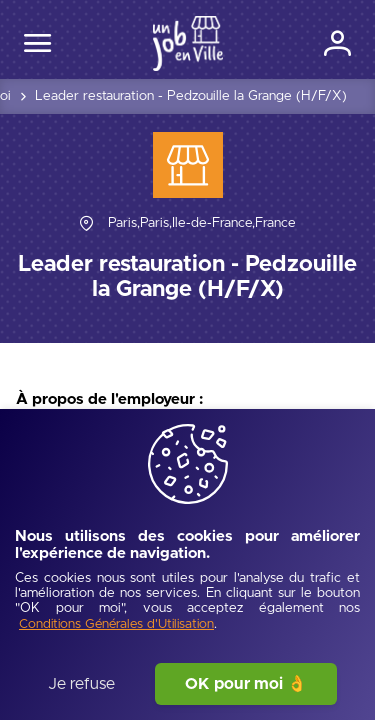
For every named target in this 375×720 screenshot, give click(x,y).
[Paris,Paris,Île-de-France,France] (202, 223)
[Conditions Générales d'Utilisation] (116, 625)
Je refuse (81, 684)
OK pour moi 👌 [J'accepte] (246, 684)
